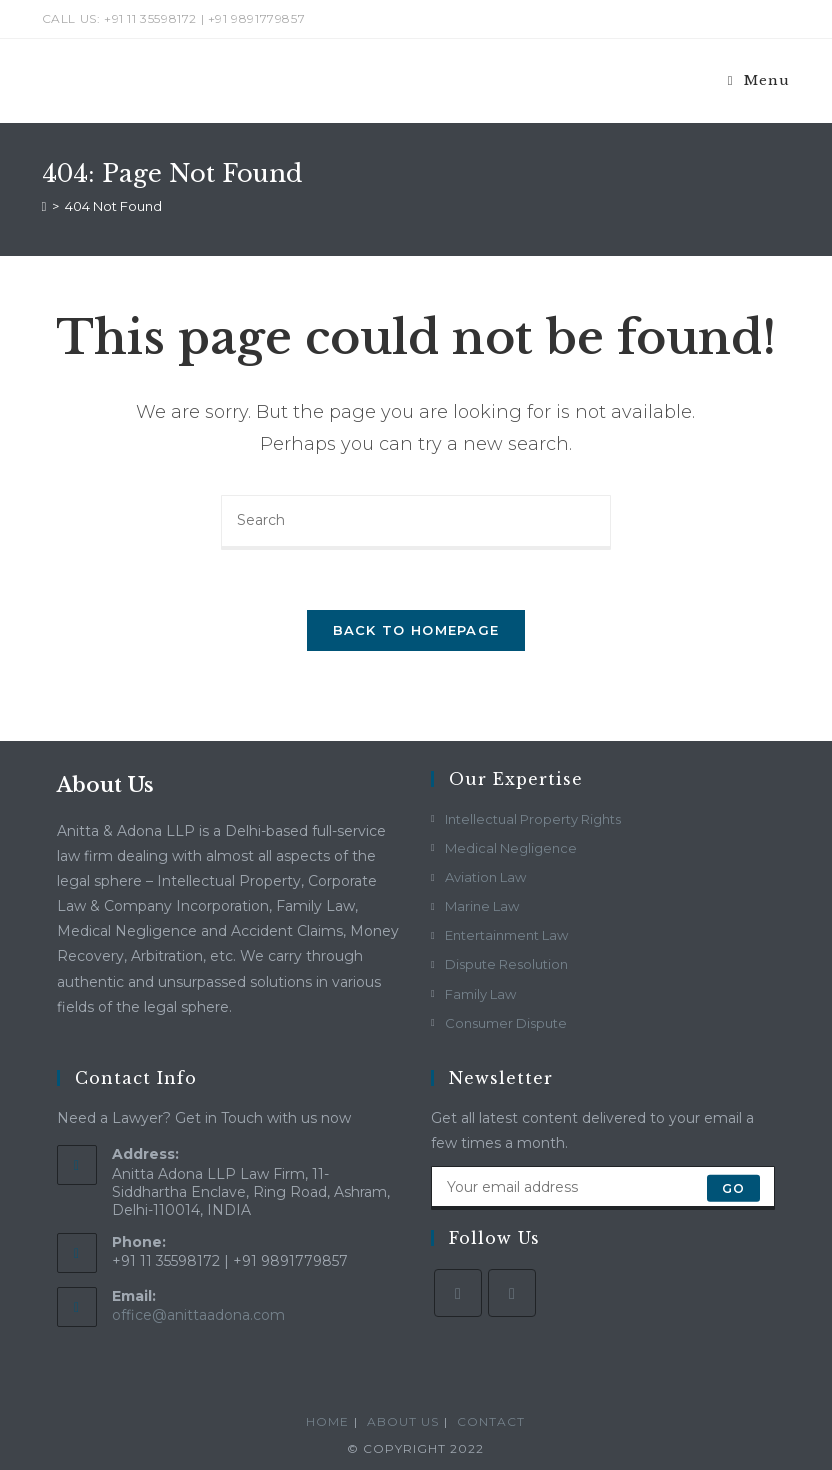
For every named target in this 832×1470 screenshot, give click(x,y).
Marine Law (482, 906)
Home (327, 1421)
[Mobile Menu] (759, 81)
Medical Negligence (511, 848)
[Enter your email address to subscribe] (603, 1188)
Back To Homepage (416, 630)
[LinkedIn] (512, 1293)
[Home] (44, 206)
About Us (403, 1421)
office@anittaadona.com (198, 1315)
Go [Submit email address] (733, 1187)
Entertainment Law (506, 935)
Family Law (480, 994)
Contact (491, 1421)
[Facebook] (458, 1293)
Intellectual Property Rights (533, 819)
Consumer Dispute (506, 1023)
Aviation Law (485, 877)
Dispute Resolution (506, 964)
